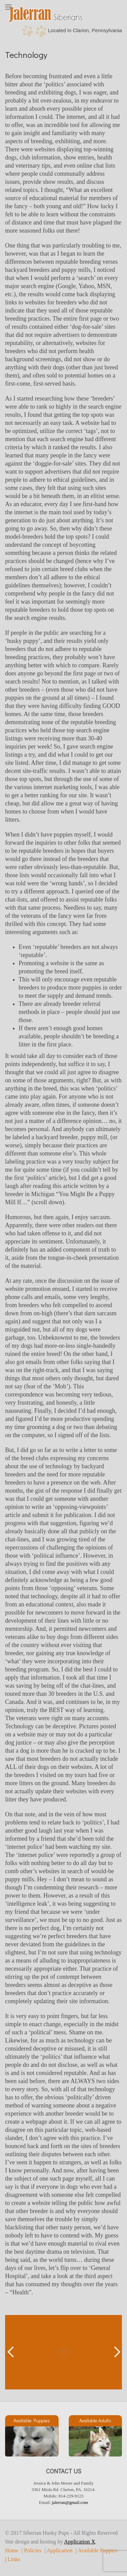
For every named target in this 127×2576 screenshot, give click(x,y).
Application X (79, 2542)
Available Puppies (98, 2551)
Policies (32, 2551)
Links (13, 2559)
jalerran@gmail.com (70, 2502)
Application (59, 2551)
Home (12, 2551)
